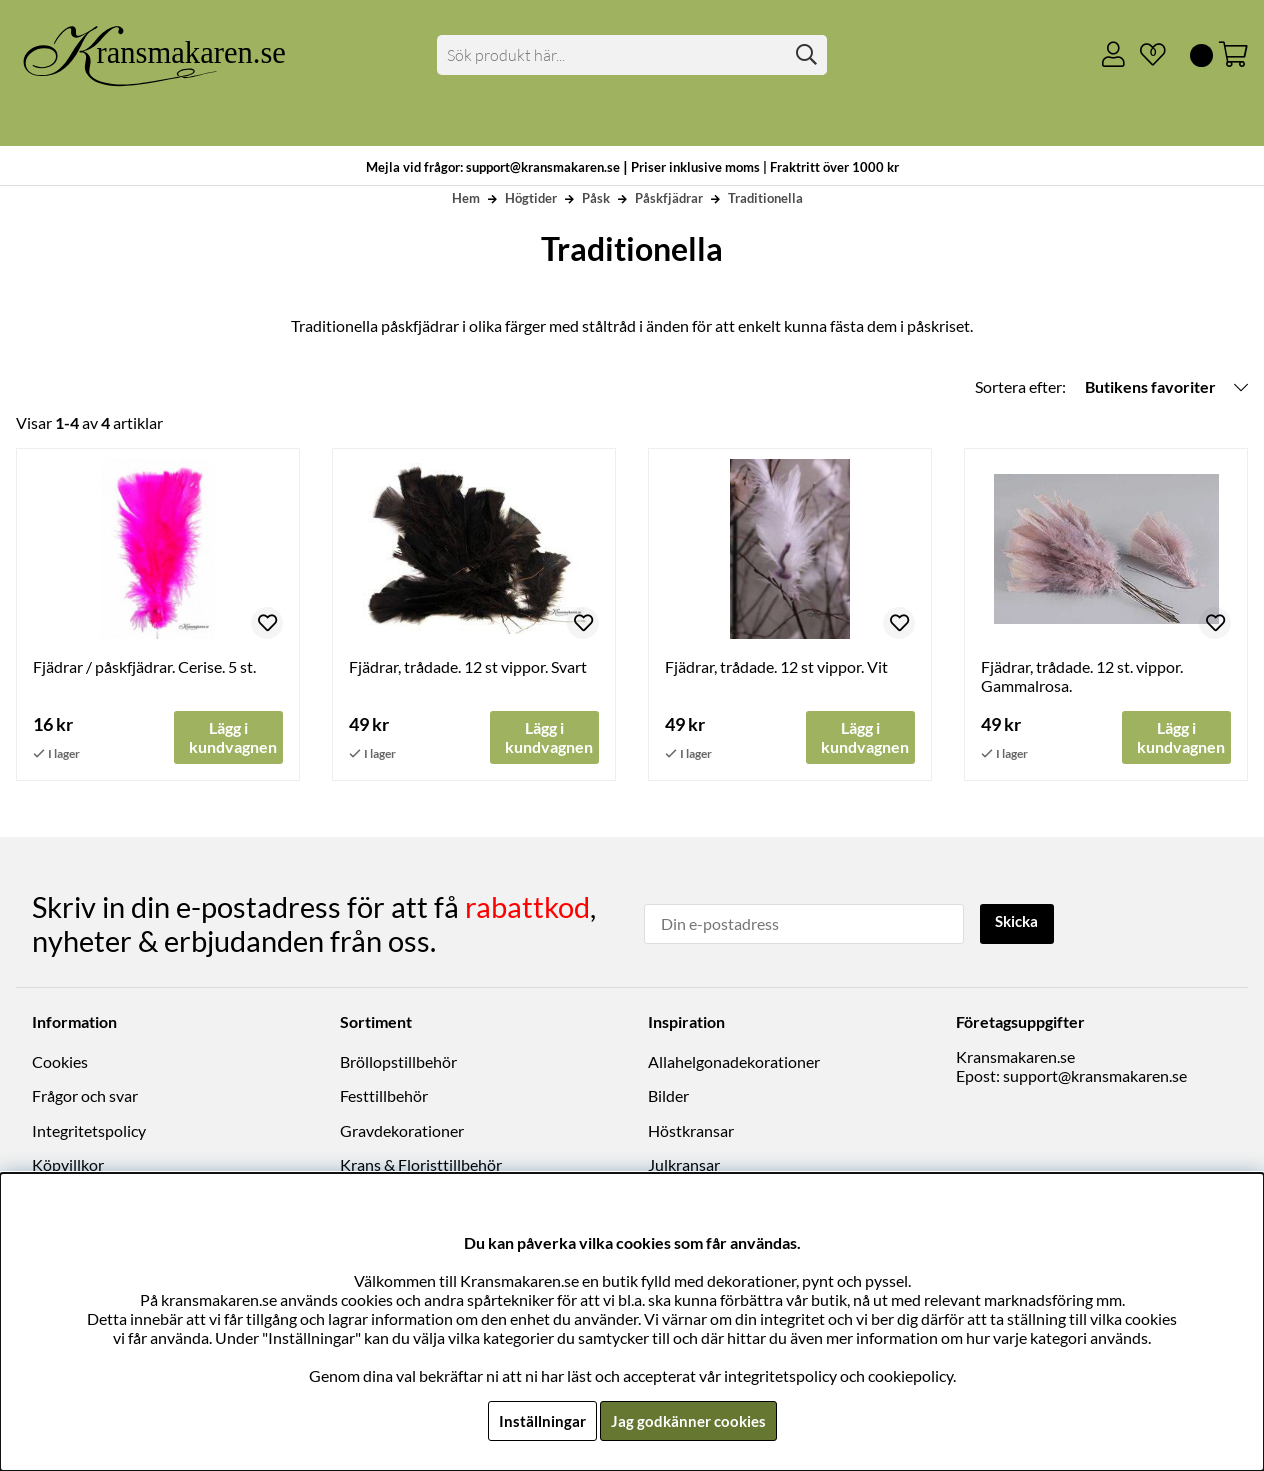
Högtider (531, 198)
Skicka (1019, 922)
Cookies (60, 1061)
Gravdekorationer (402, 1130)
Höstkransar (691, 1130)
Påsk (596, 198)
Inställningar (539, 1420)
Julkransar (684, 1164)
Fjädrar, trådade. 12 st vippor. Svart (468, 666)
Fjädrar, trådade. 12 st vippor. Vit (776, 666)
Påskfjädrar (669, 198)
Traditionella (765, 198)
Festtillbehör (384, 1096)
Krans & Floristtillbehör (421, 1164)
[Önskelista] (1145, 55)
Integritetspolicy (89, 1130)
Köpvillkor (68, 1164)
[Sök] (631, 55)
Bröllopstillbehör (398, 1061)
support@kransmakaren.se (1095, 1075)
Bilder (668, 1096)
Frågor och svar (85, 1096)
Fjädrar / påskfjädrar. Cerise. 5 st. (144, 666)
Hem (466, 198)
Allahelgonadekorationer (734, 1061)
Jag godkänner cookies (688, 1420)
